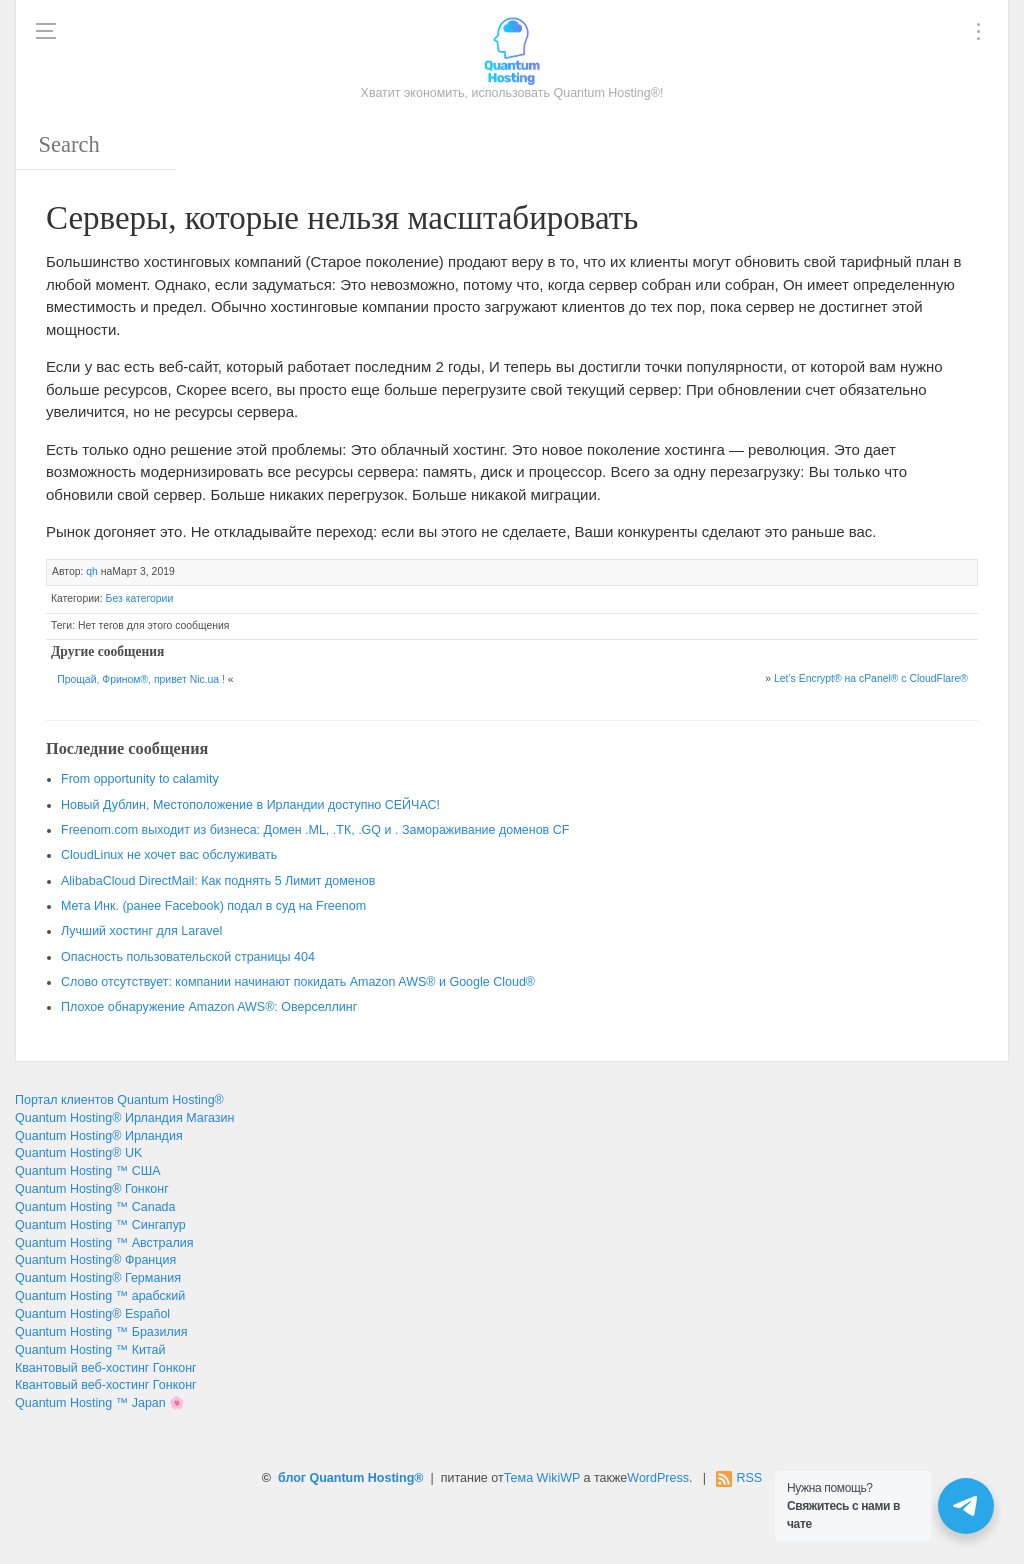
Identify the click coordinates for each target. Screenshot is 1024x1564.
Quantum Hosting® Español (92, 1314)
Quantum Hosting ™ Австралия (104, 1243)
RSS (749, 1478)
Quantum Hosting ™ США (88, 1171)
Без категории (140, 598)
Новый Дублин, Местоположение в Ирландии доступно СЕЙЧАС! (250, 805)
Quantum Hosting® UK (78, 1153)
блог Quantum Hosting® (351, 1478)
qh (92, 571)
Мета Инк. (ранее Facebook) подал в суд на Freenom (213, 906)
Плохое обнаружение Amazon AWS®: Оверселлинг (209, 1007)
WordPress (658, 1478)
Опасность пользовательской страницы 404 (188, 957)
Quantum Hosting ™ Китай (90, 1350)
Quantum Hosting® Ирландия (99, 1136)
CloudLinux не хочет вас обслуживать (169, 855)
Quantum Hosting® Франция (95, 1260)
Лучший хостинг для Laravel (141, 931)
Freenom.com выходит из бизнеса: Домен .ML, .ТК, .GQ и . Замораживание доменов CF (315, 830)
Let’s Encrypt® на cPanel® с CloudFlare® (871, 678)
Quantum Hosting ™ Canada (95, 1207)
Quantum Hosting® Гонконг (92, 1189)
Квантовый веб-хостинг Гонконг (106, 1368)
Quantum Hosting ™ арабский (100, 1296)
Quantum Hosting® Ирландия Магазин (124, 1118)
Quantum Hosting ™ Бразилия (101, 1332)
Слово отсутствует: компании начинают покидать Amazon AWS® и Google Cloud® (298, 982)
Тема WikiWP (542, 1478)
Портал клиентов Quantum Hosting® (119, 1100)
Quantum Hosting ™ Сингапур (100, 1225)
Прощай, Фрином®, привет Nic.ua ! (141, 679)
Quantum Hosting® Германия (98, 1278)
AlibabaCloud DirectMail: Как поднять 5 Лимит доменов (218, 881)
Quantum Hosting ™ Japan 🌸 (100, 1403)
